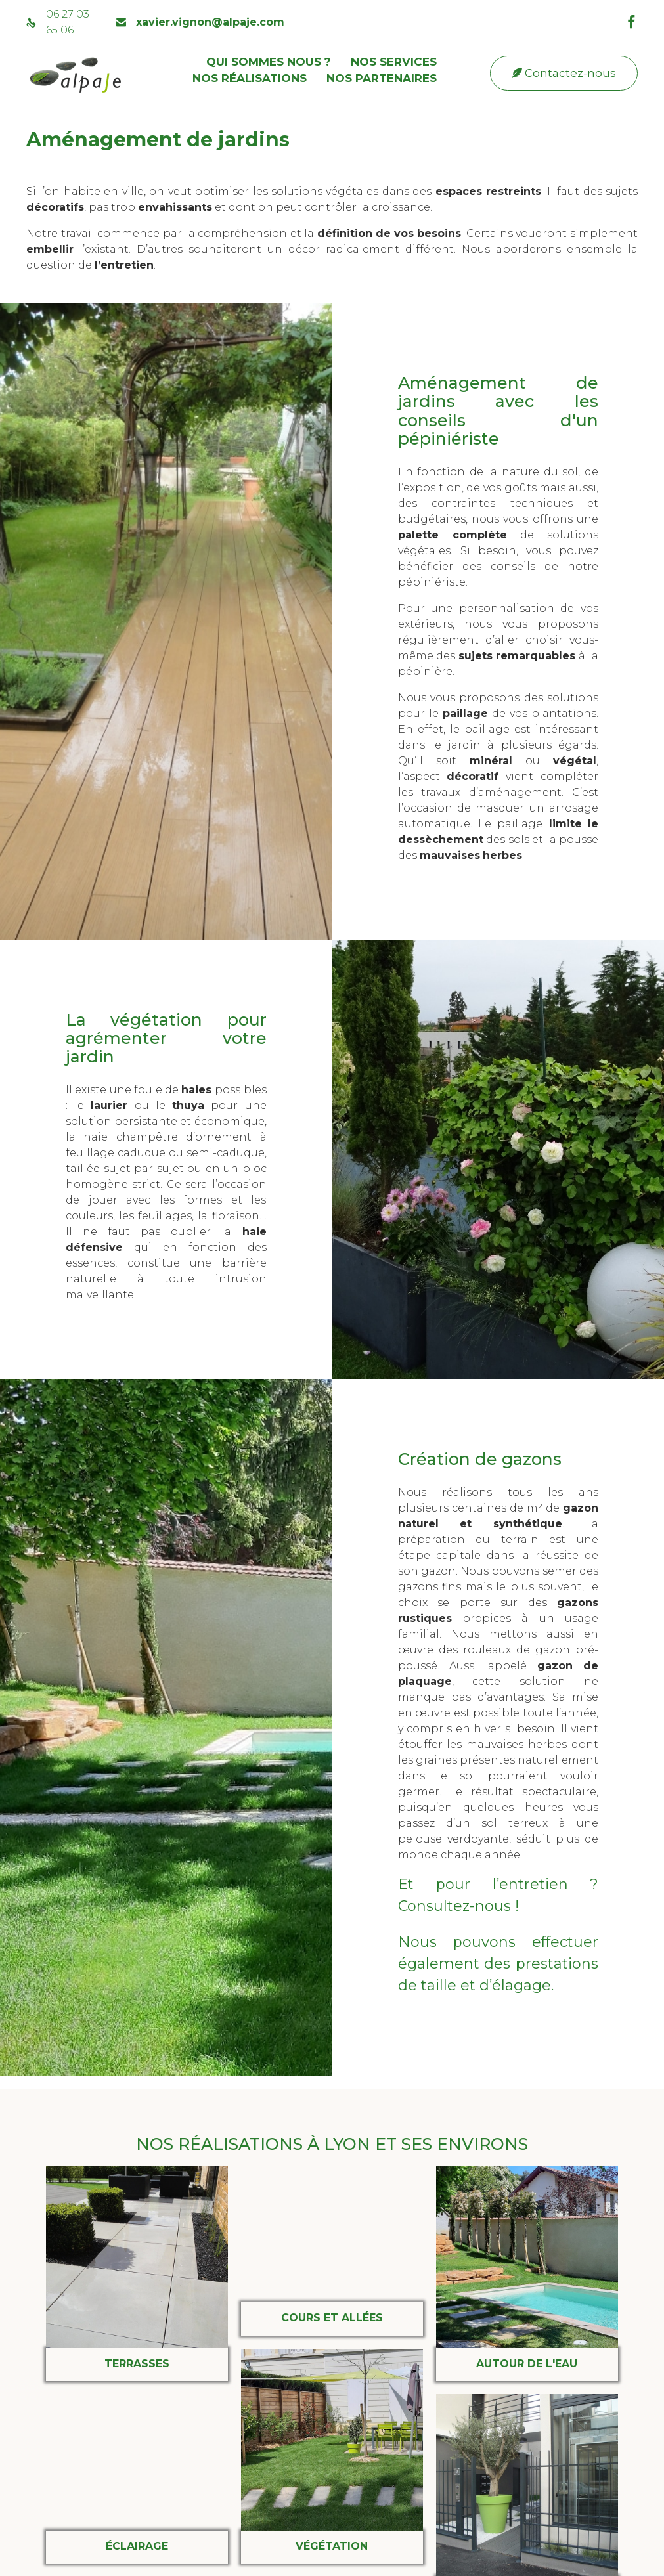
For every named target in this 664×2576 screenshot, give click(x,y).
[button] (564, 73)
